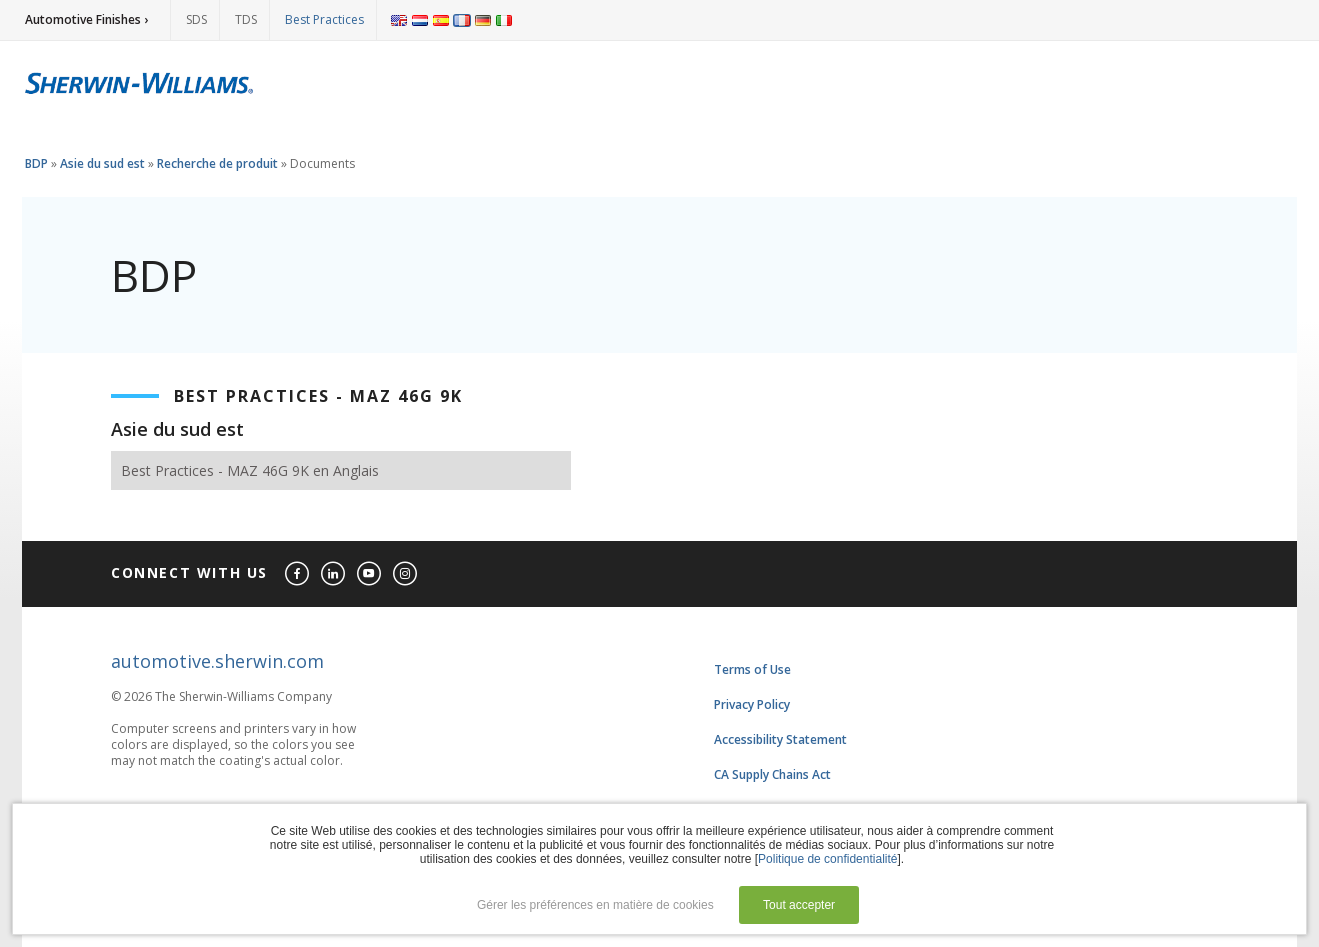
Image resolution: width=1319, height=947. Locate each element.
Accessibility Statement (780, 739)
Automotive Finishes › (86, 19)
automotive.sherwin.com (217, 661)
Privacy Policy (752, 704)
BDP (36, 163)
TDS (246, 19)
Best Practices (324, 19)
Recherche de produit (217, 163)
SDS (196, 19)
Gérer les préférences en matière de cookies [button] (595, 905)
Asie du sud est (102, 163)
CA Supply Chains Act (772, 774)
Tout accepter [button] (799, 905)
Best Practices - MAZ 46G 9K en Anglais (250, 470)
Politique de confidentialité (827, 859)
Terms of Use (752, 669)
